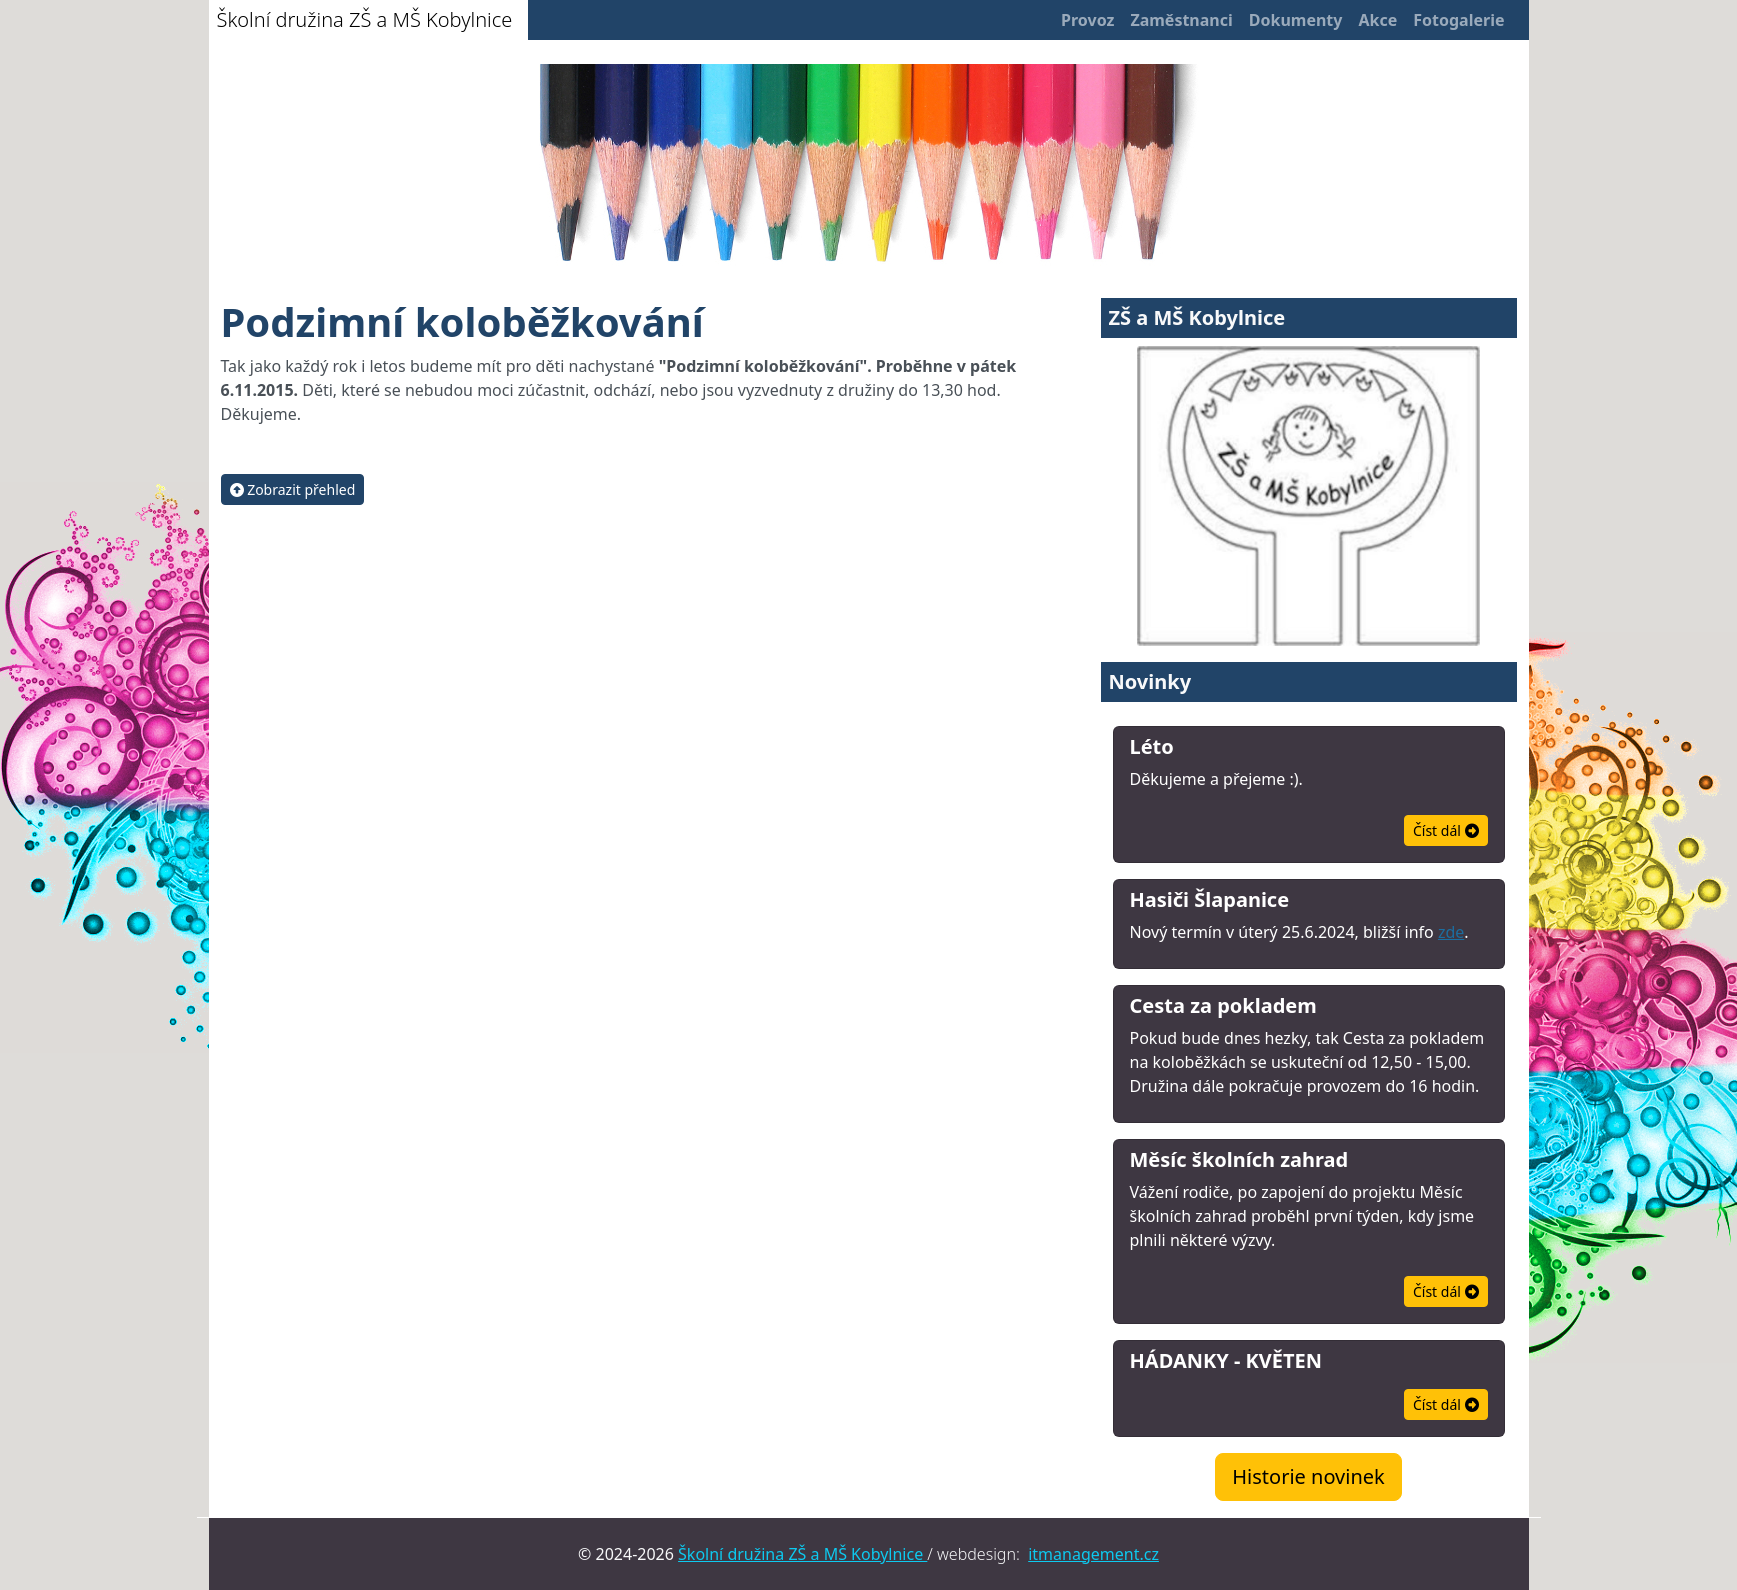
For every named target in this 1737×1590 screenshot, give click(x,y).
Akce (1377, 20)
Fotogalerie (1458, 20)
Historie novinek (1308, 1476)
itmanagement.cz (1093, 1554)
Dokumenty (1296, 20)
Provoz (1087, 20)
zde (1451, 932)
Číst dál (1446, 830)
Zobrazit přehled (293, 489)
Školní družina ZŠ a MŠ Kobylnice (802, 1554)
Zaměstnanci (1181, 20)
